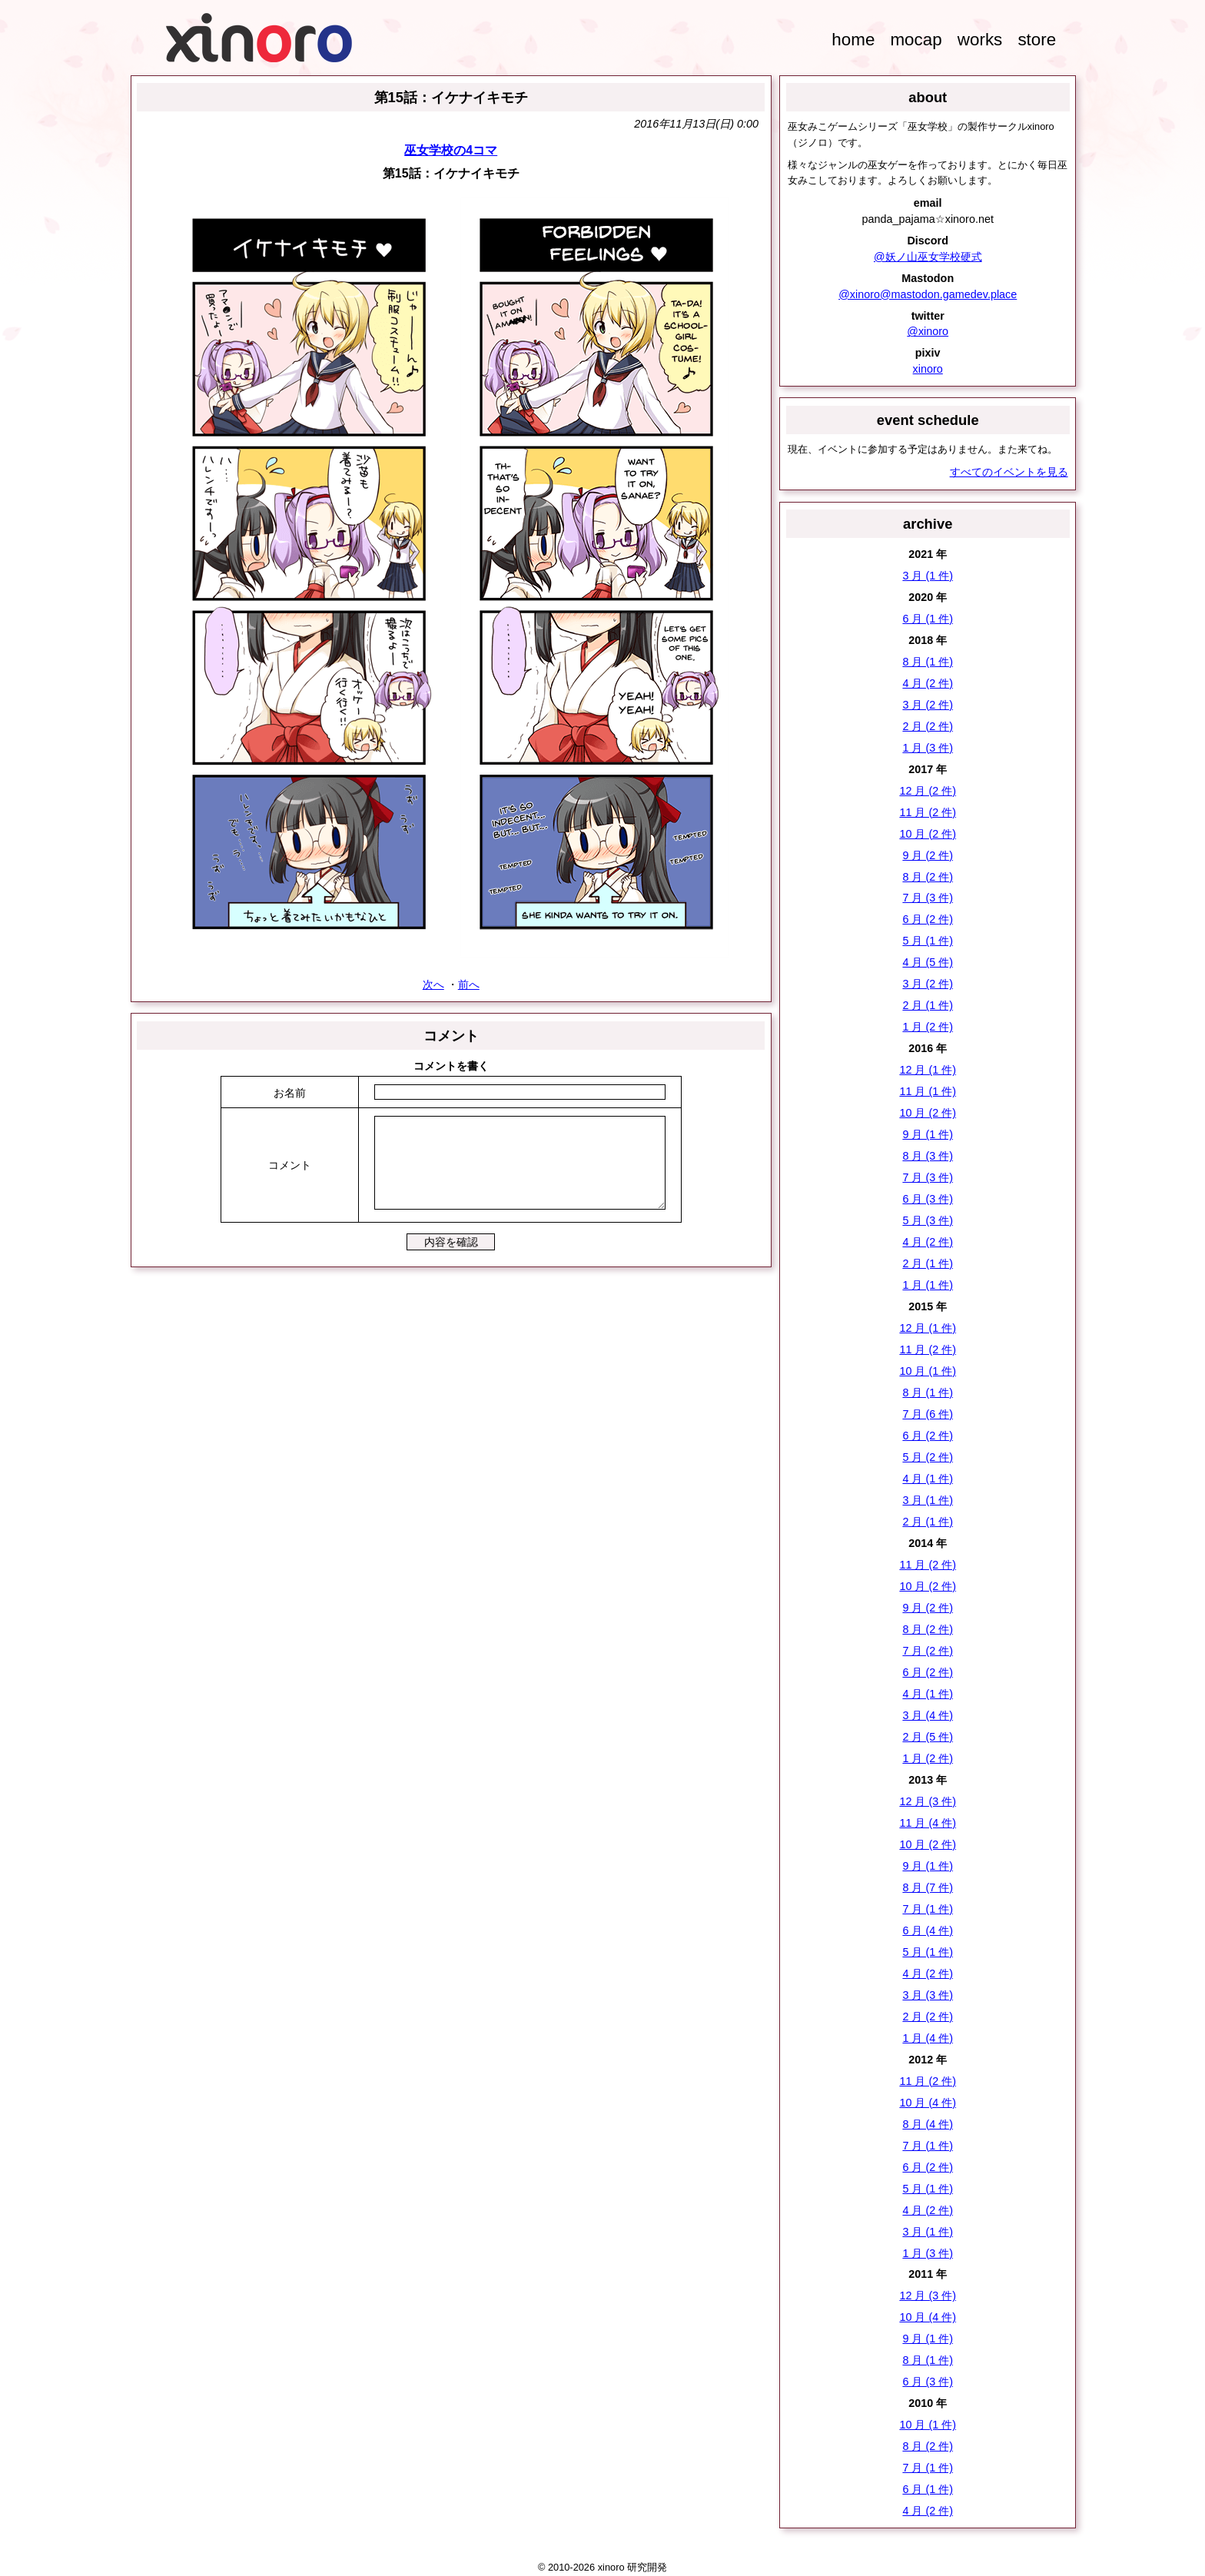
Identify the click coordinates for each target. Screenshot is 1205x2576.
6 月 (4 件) (927, 1930)
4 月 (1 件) (927, 1478)
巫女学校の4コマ (450, 150)
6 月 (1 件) (927, 618)
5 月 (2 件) (927, 1457)
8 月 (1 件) (927, 662)
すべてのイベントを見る (1009, 472)
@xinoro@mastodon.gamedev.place (927, 294)
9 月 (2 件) (927, 855)
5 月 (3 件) (927, 1220)
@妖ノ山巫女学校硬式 (928, 257)
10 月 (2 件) (927, 834)
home (853, 39)
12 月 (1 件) (927, 1070)
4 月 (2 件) (927, 683)
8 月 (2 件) (927, 877)
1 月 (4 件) (927, 2038)
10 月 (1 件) (927, 1371)
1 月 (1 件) (927, 1285)
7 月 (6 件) (927, 1414)
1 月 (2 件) (927, 1027)
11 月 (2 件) (927, 812)
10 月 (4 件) (927, 2102)
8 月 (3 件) (927, 1156)
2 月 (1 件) (927, 1005)
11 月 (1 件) (927, 1091)
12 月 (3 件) (927, 1801)
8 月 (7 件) (927, 1887)
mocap (915, 39)
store (1036, 39)
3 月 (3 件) (927, 1995)
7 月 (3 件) (927, 897)
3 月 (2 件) (927, 705)
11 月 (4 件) (927, 1823)
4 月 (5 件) (927, 962)
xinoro (928, 369)
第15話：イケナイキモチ (451, 97)
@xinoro (927, 331)
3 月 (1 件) (927, 575)
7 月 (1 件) (927, 1909)
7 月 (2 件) (927, 1651)
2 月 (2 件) (927, 726)
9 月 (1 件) (927, 1134)
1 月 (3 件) (927, 748)
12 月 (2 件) (927, 791)
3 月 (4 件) (927, 1715)
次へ (433, 984)
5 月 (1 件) (927, 940)
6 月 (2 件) (927, 919)
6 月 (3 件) (927, 1199)
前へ (469, 984)
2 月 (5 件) (927, 1737)
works (980, 39)
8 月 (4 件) (927, 2124)
